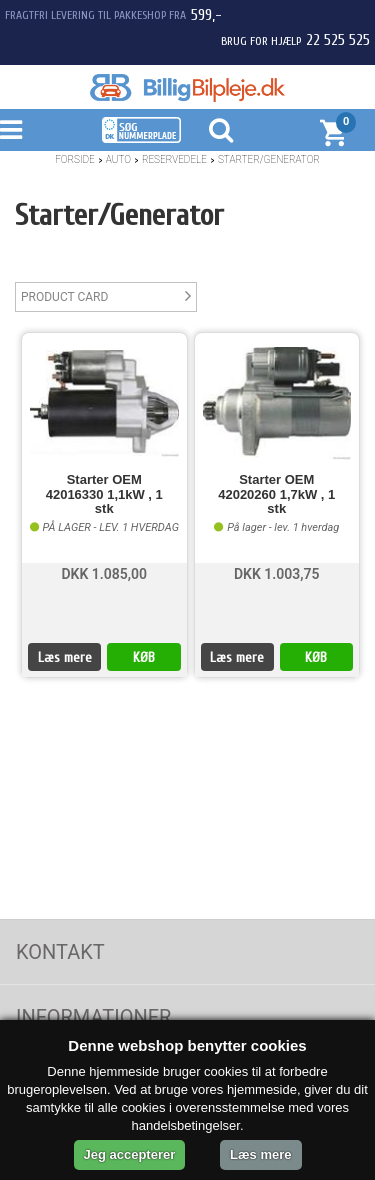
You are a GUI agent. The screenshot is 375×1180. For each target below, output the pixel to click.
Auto (118, 159)
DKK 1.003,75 (277, 574)
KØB (144, 657)
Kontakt (60, 952)
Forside (75, 159)
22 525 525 (338, 40)
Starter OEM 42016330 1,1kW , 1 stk (104, 494)
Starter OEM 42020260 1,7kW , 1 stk (276, 494)
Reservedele (174, 159)
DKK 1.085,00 (104, 574)
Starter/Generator (269, 159)
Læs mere (65, 657)
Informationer (93, 1017)
